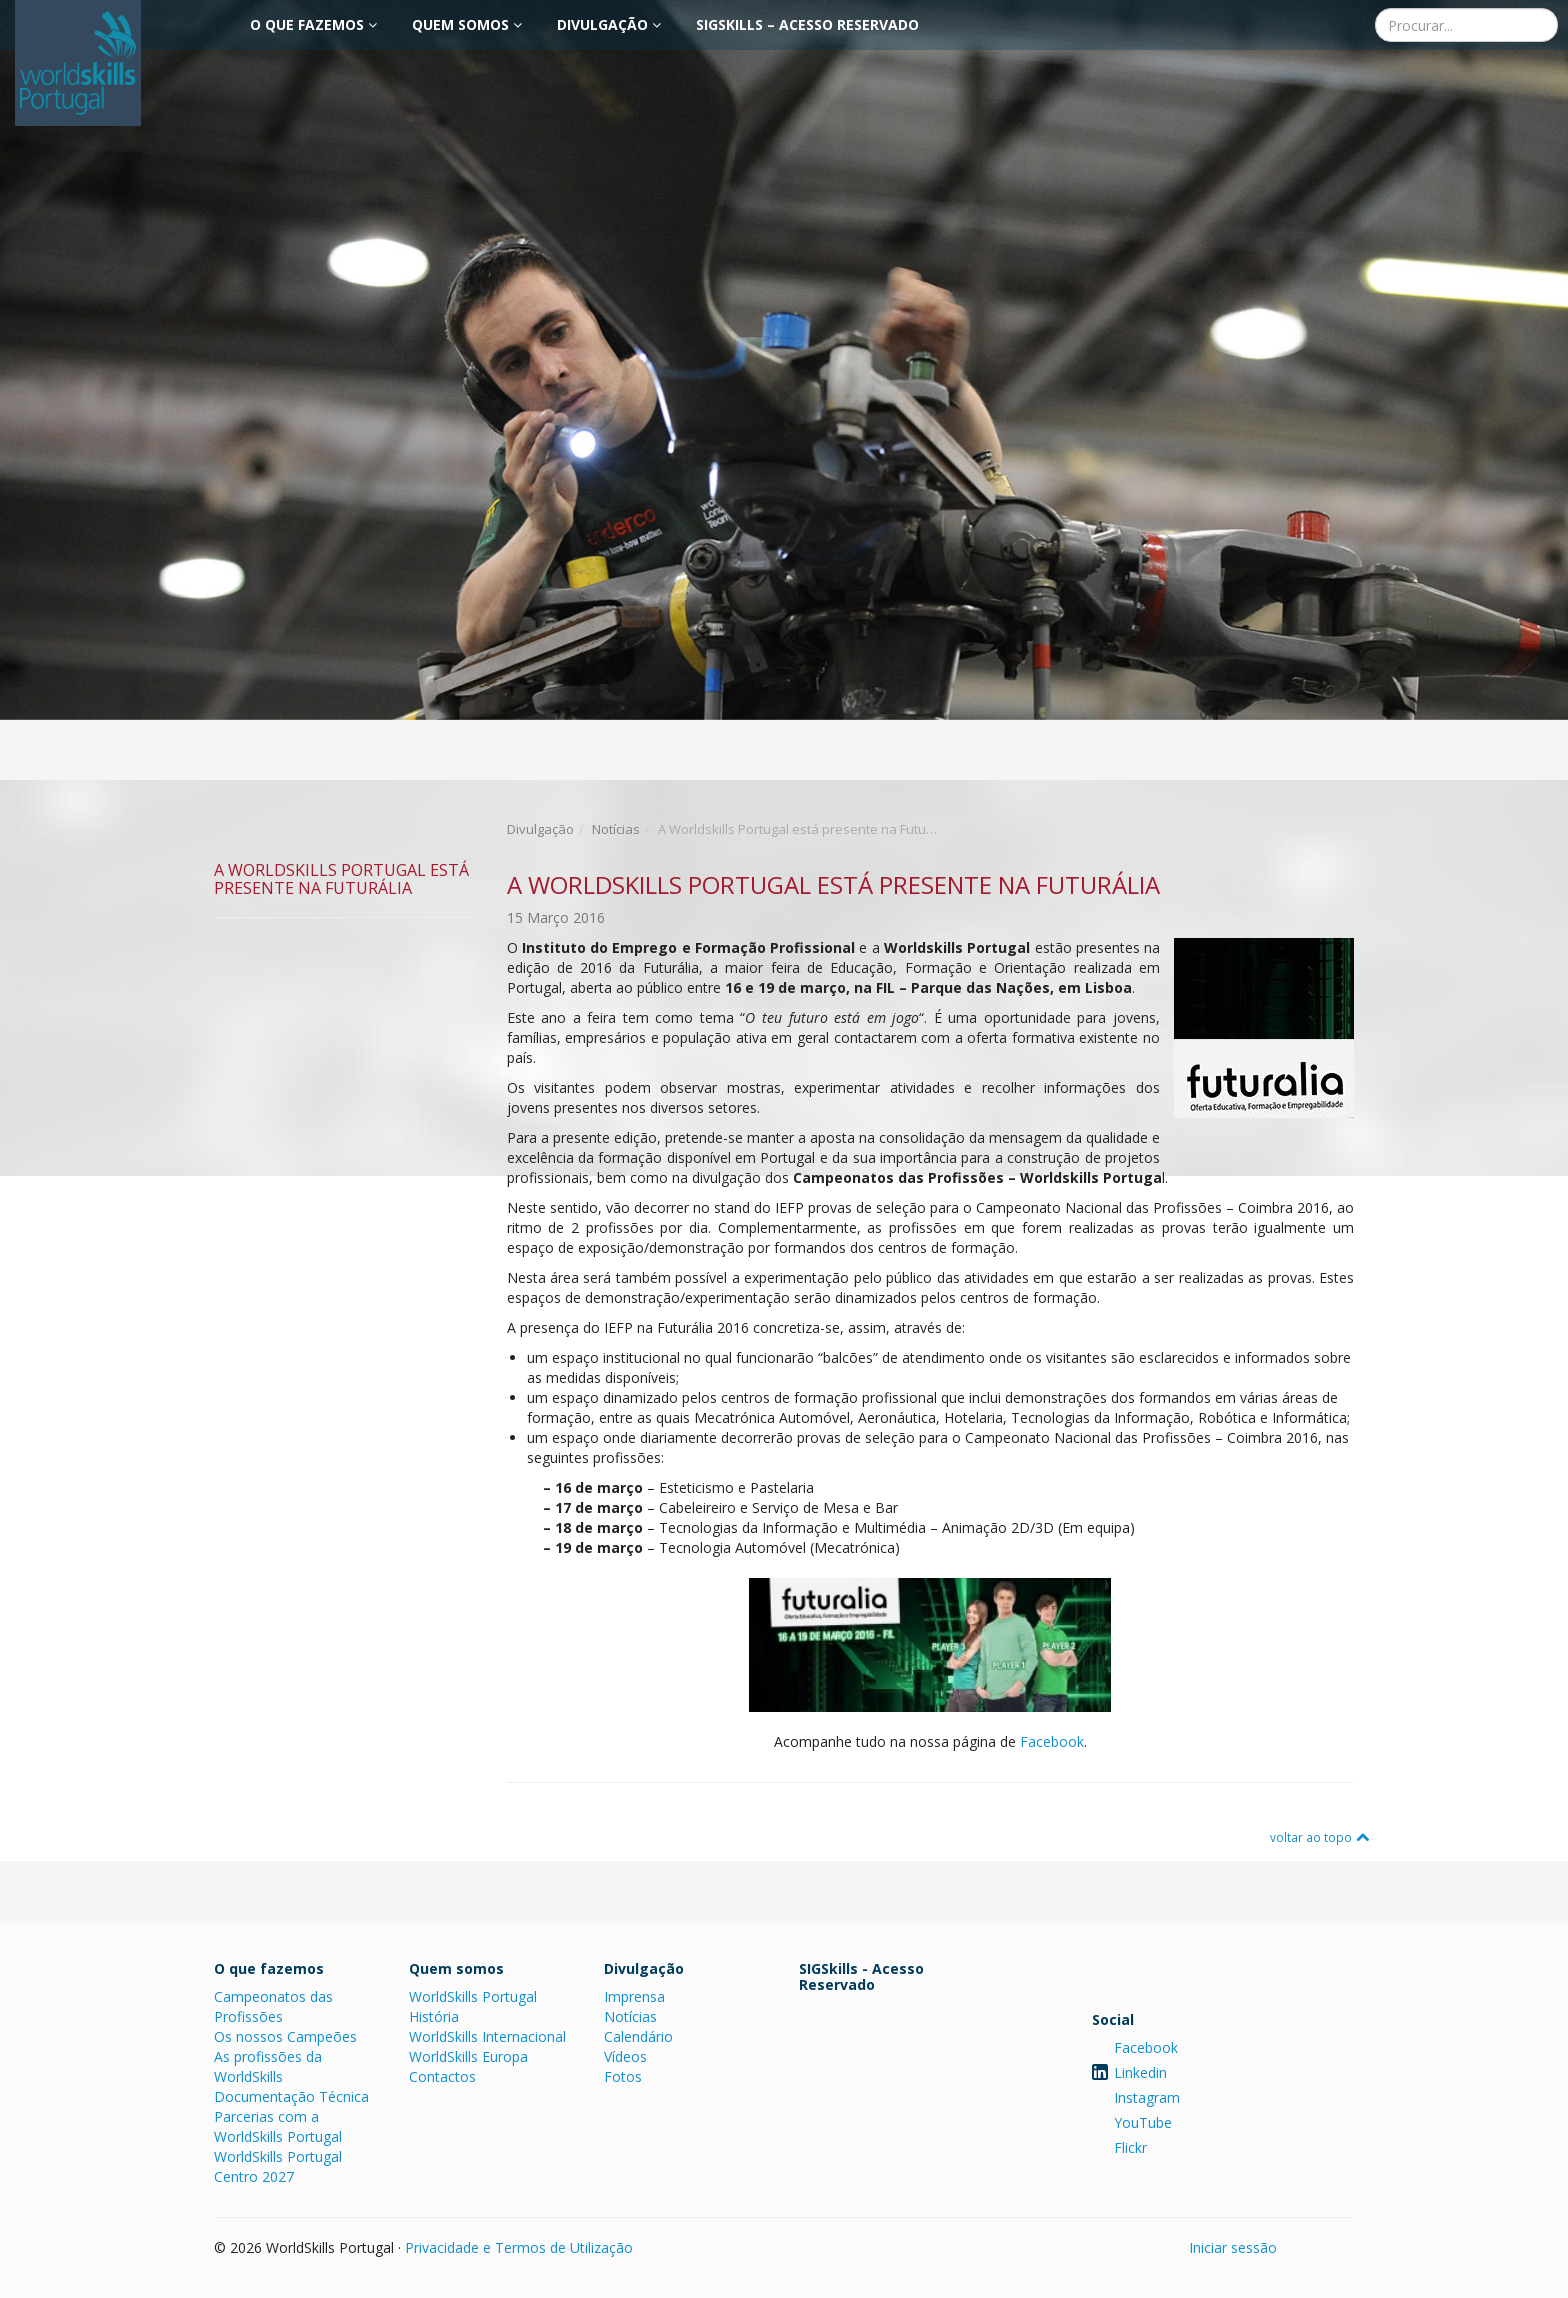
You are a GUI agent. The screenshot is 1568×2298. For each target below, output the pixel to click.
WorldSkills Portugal (473, 1996)
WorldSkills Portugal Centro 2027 (278, 2166)
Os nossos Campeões (285, 2036)
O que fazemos (313, 24)
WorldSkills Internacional (487, 2036)
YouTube (1143, 2122)
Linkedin (1140, 2072)
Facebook (1052, 1741)
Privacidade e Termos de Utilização (519, 2247)
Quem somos (467, 24)
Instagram (1147, 2097)
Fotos (623, 2076)
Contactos (442, 2076)
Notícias (616, 829)
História (434, 2016)
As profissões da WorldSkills (268, 2066)
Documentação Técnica (291, 2096)
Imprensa (634, 1996)
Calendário (638, 2036)
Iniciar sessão (1233, 2247)
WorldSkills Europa (468, 2056)
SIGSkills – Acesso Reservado (807, 24)
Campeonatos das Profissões (273, 2006)
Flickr (1130, 2147)
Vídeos (625, 2056)
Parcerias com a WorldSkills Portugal (278, 2126)
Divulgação (609, 24)
